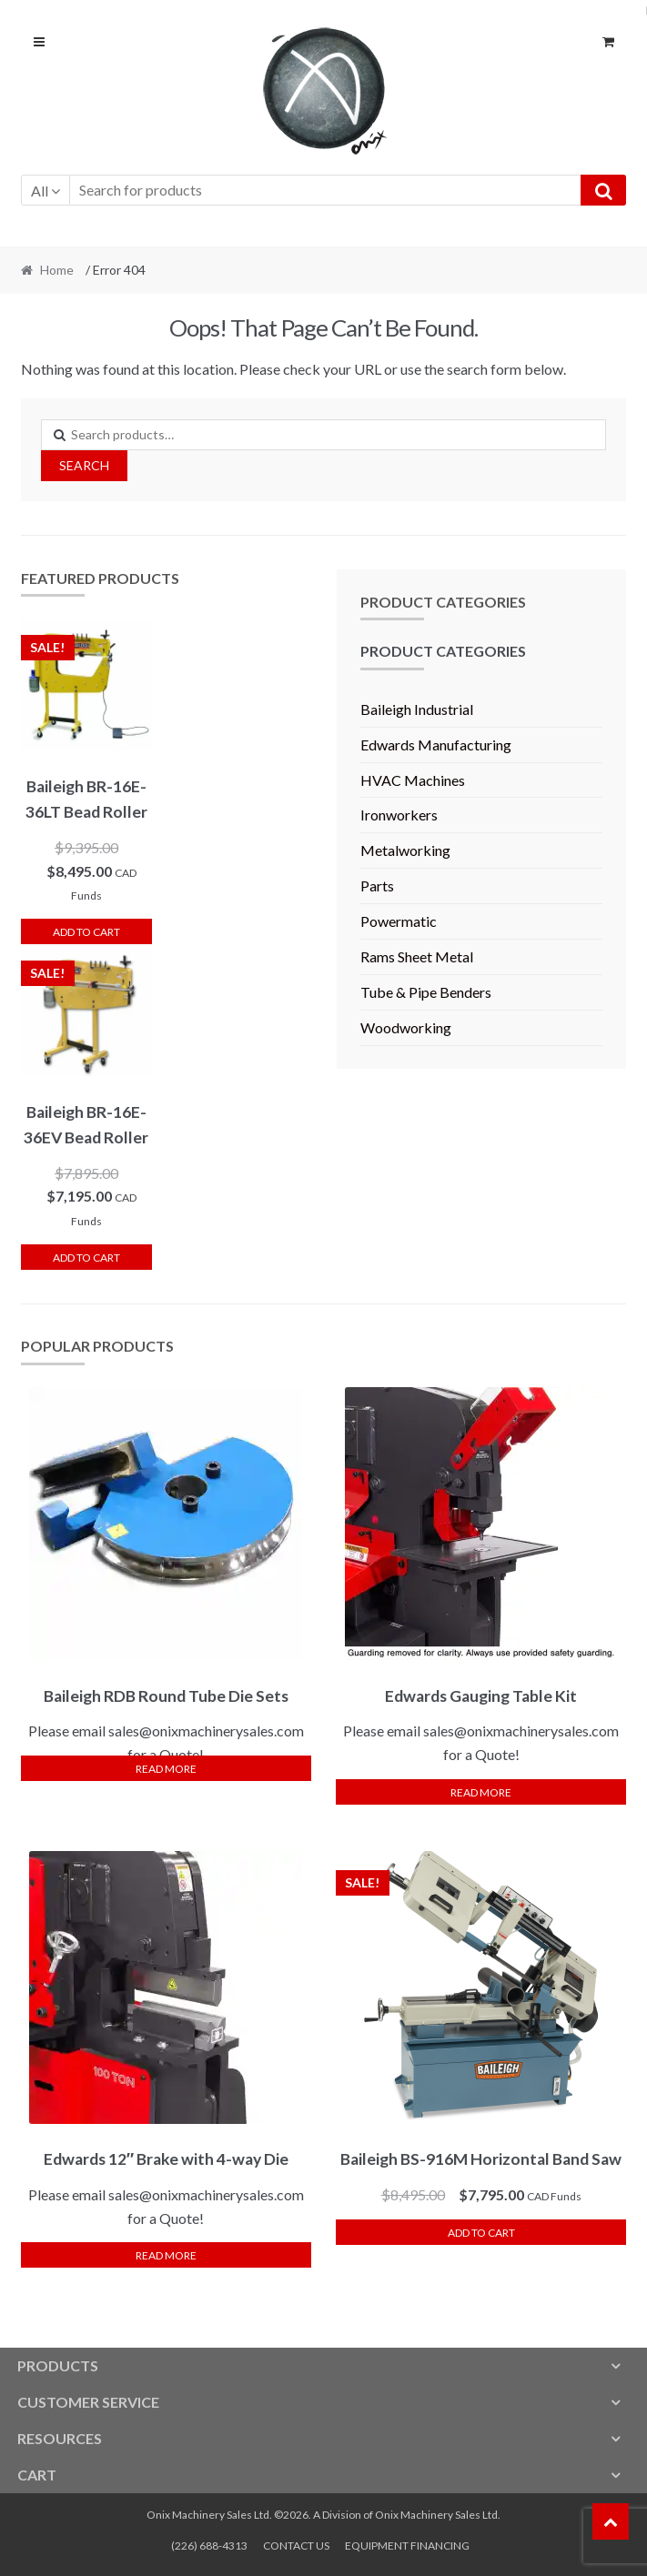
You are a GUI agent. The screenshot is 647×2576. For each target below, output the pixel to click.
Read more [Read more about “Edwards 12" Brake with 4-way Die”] (166, 2255)
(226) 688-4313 (209, 2545)
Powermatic (398, 921)
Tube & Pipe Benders (425, 992)
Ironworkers (399, 814)
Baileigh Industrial (416, 709)
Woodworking (405, 1027)
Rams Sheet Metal (416, 956)
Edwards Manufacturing (435, 744)
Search (84, 465)
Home (57, 269)
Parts (377, 885)
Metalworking (405, 850)
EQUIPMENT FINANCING (407, 2545)
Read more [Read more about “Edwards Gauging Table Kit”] (480, 1792)
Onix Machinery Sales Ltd (436, 2514)
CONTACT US (296, 2545)
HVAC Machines (412, 780)
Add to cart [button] (86, 932)
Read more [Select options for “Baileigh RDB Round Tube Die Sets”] (166, 1769)
